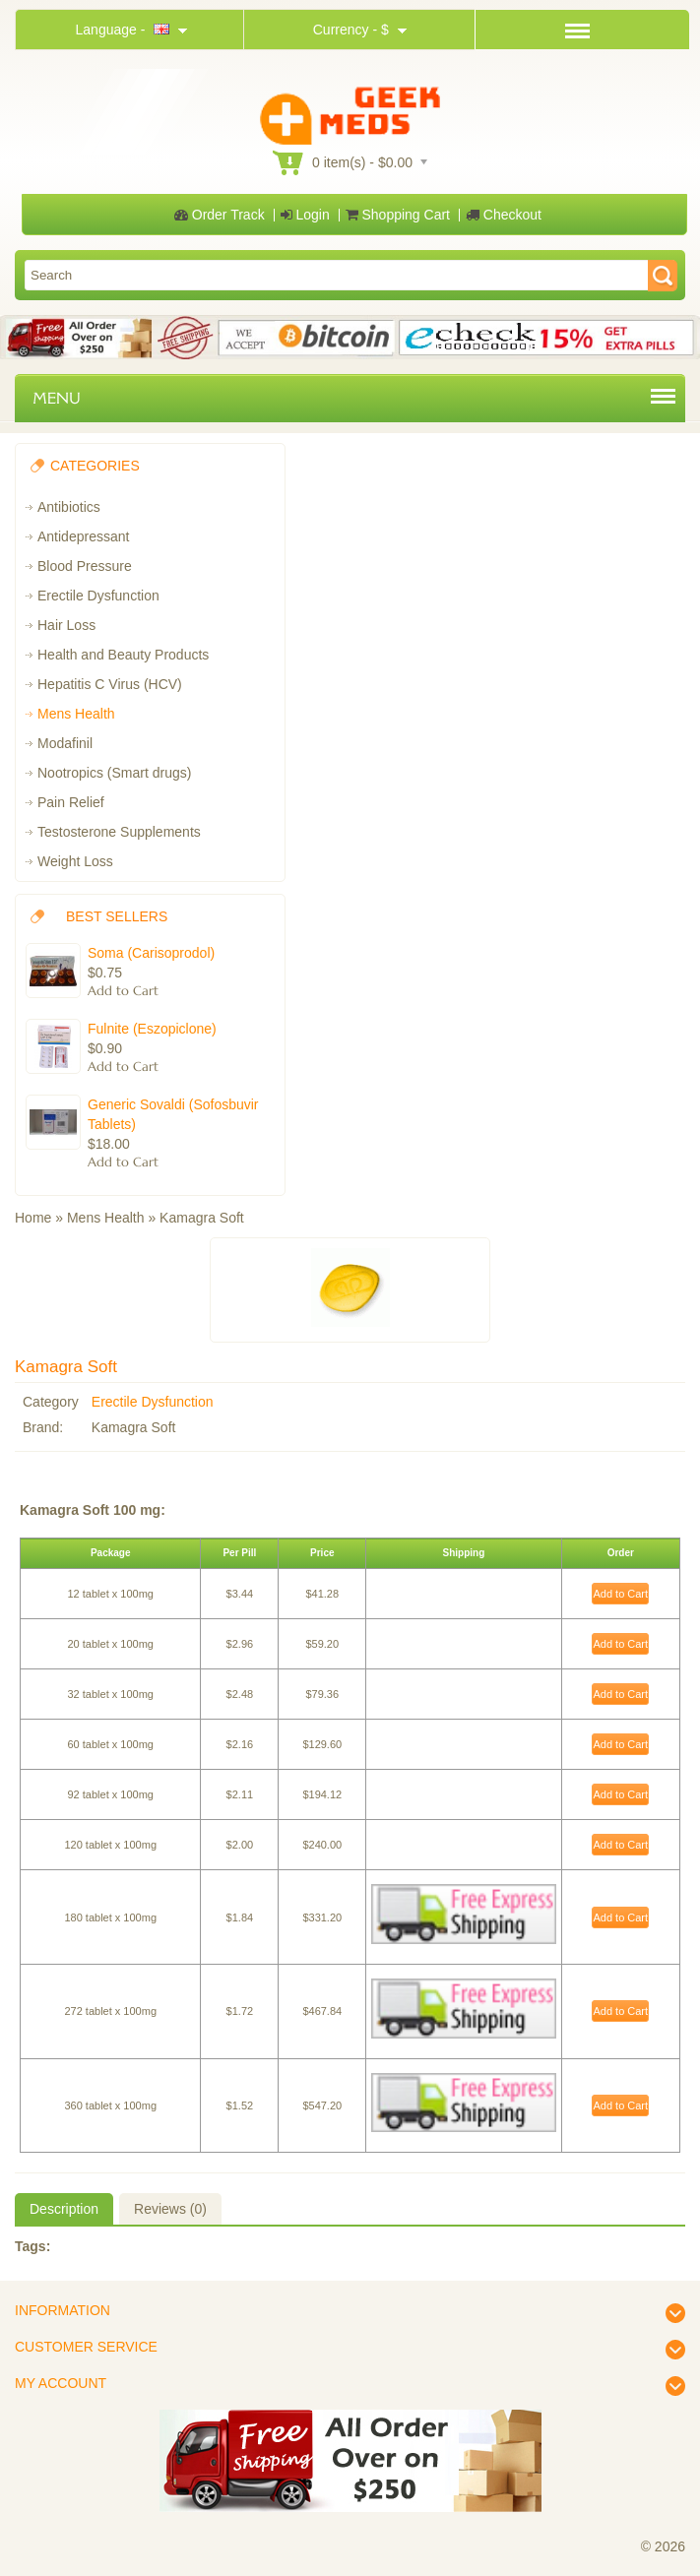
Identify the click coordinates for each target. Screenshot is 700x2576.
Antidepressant (83, 536)
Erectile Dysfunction (98, 595)
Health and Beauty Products (123, 654)
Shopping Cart (398, 214)
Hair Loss (66, 625)
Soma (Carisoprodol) (151, 953)
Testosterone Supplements (119, 832)
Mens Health (76, 714)
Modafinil (65, 743)
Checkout (503, 214)
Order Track (219, 214)
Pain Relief (70, 802)
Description (64, 2209)
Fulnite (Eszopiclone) (152, 1029)
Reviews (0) (170, 2209)
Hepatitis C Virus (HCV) (109, 684)
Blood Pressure (84, 566)
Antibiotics (68, 507)
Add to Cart (620, 1594)
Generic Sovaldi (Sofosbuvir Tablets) (173, 1114)
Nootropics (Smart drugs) (114, 773)
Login (305, 214)
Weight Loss (75, 861)
